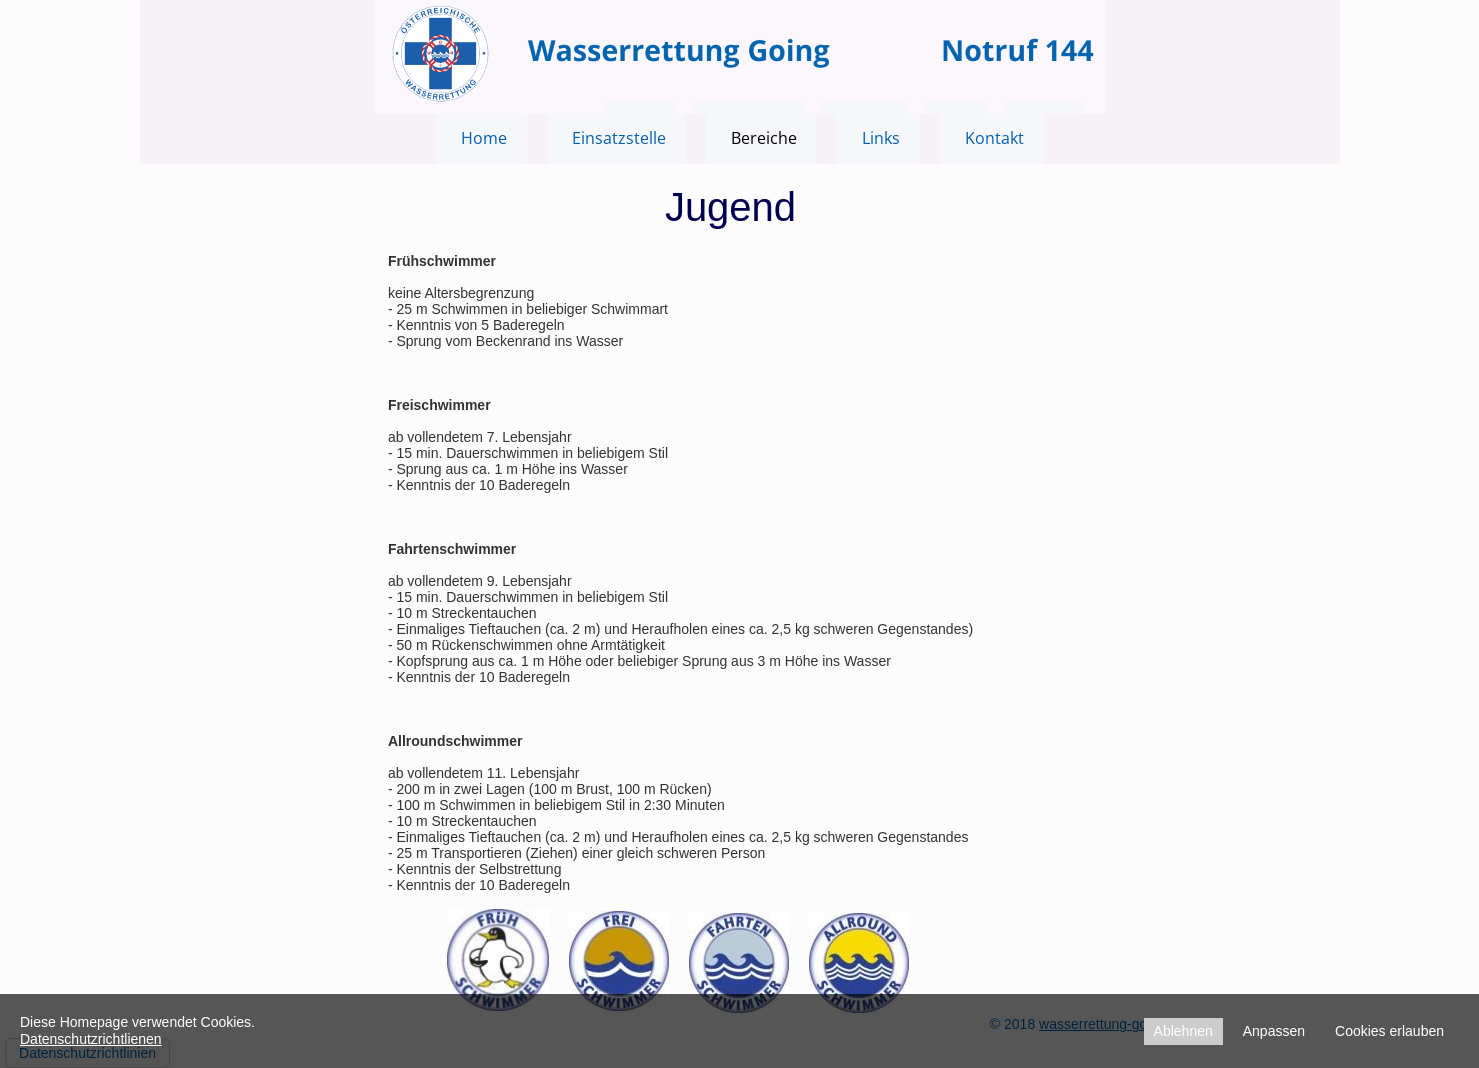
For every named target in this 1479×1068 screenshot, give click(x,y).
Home (484, 138)
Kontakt (994, 138)
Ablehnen (1183, 1031)
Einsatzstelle (619, 138)
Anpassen (1274, 1031)
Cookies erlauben (1389, 1031)
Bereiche (764, 138)
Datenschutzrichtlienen (91, 1039)
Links (881, 138)
